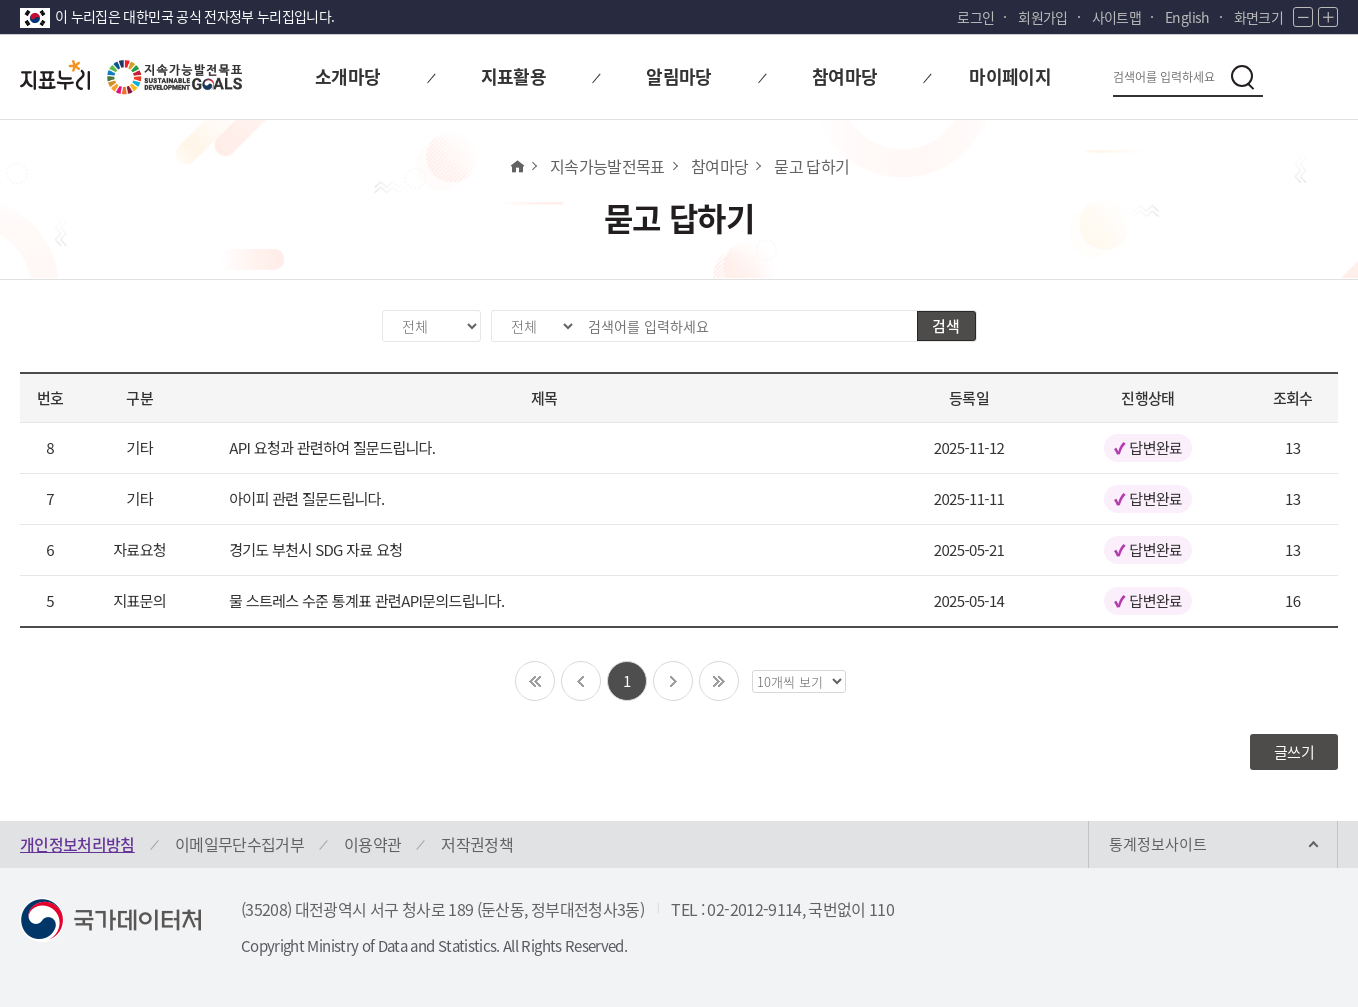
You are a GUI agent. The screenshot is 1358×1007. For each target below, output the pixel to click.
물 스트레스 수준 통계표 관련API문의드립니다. (367, 600)
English (1187, 17)
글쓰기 (1294, 752)
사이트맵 (1116, 17)
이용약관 (372, 844)
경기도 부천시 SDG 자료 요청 (315, 549)
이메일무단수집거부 (239, 844)
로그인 (975, 17)
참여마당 (719, 166)
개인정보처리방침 (77, 844)
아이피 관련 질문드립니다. (306, 498)
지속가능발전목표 (607, 166)
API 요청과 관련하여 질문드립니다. (332, 447)
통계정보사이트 (1158, 844)
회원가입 (1042, 17)
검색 (946, 326)
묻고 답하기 (811, 166)
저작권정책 (477, 844)
